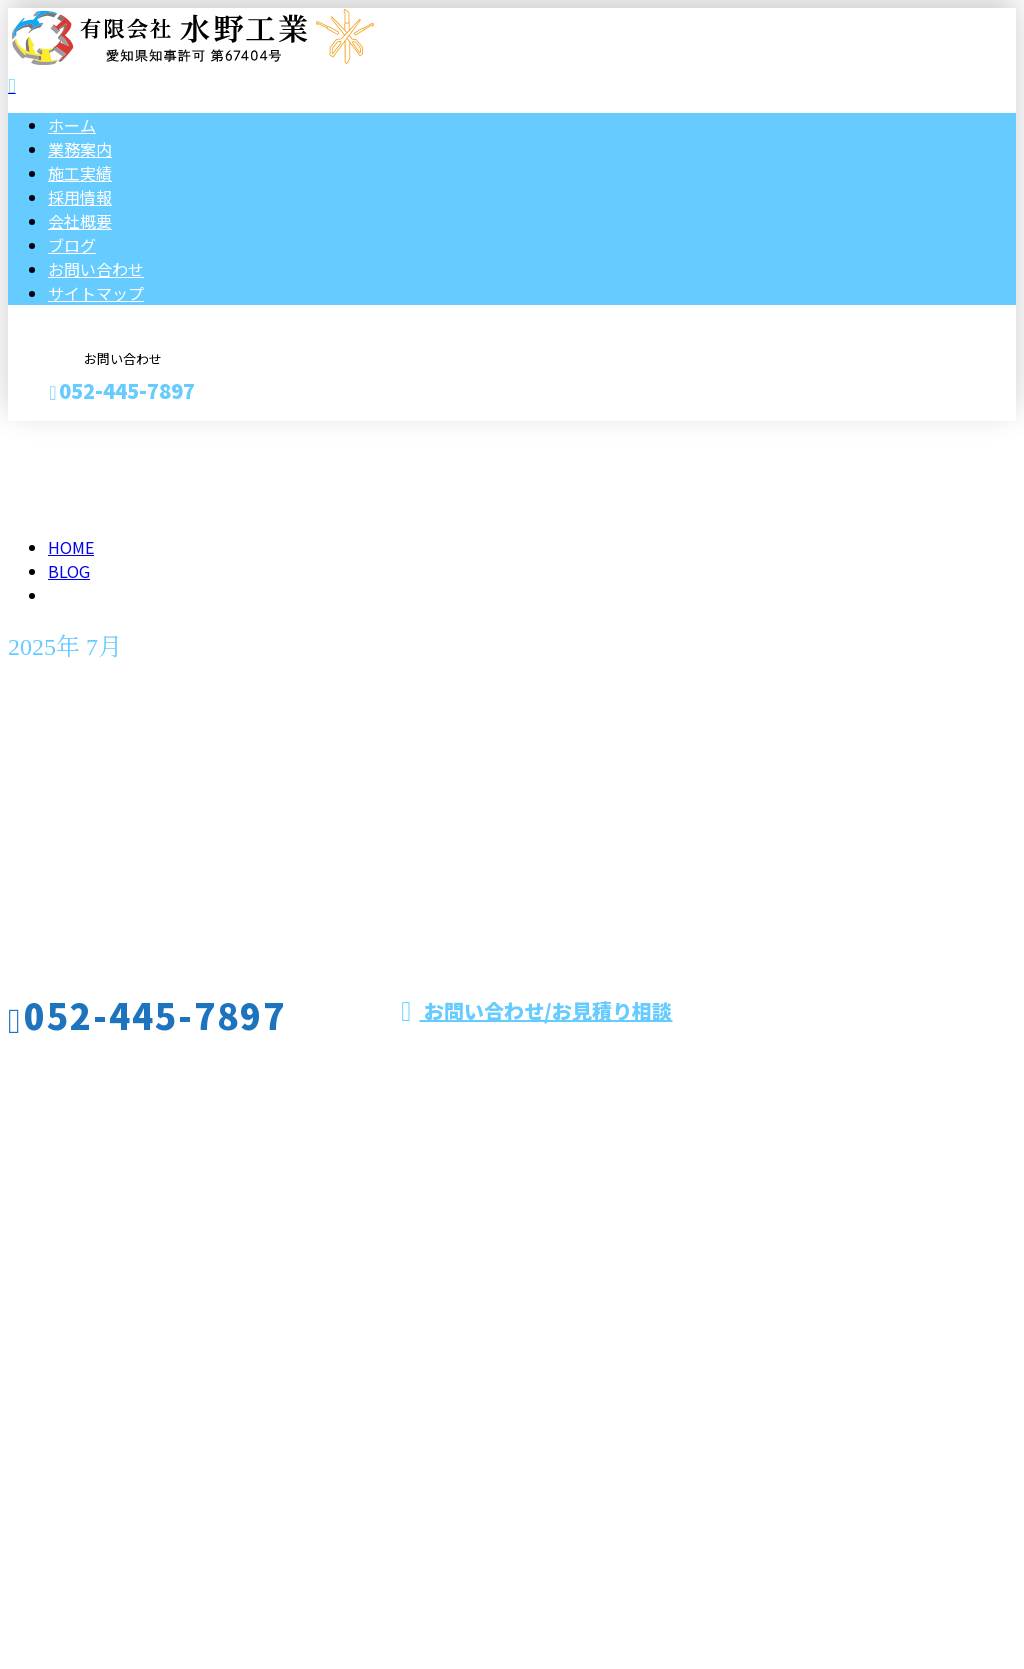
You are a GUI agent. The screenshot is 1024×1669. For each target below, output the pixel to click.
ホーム (72, 125)
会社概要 (80, 221)
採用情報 (80, 197)
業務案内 (80, 149)
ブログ (72, 245)
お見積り (78, 433)
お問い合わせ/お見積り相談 (536, 1010)
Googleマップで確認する (105, 1482)
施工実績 (80, 173)
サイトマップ (96, 293)
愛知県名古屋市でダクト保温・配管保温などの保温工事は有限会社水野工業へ (288, 1601)
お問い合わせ (96, 269)
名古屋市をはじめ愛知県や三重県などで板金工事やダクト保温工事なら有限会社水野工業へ (377, 1376)
